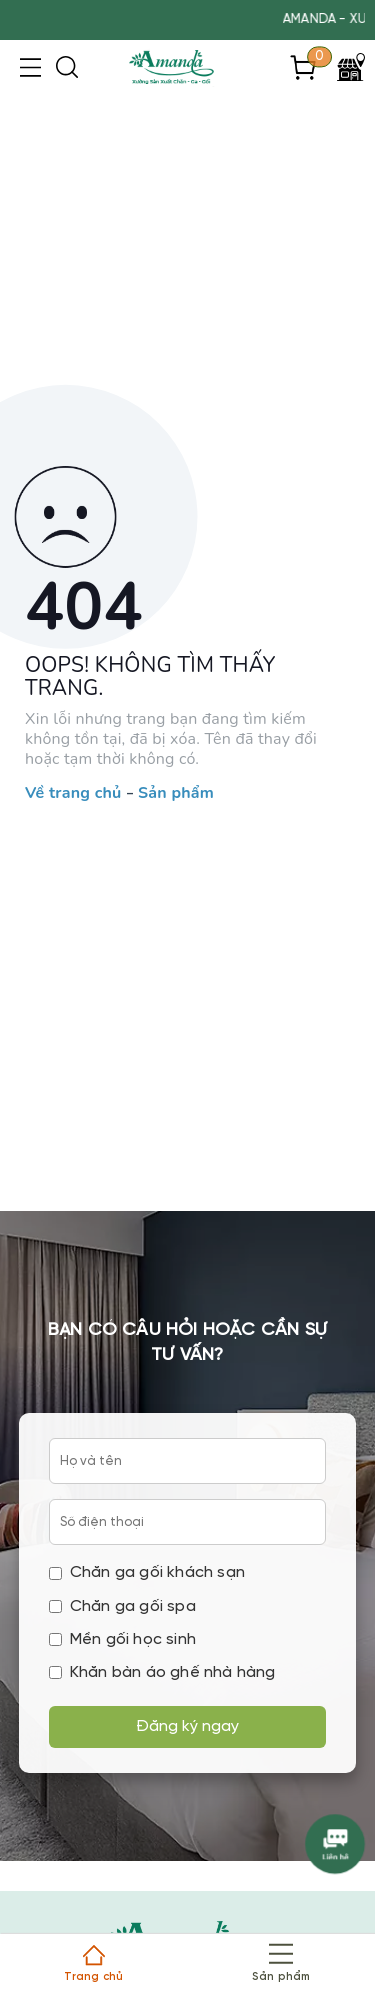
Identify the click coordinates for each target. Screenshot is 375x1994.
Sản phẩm (176, 794)
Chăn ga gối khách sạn (147, 1572)
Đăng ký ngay (187, 1726)
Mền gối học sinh (122, 1639)
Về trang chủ (73, 794)
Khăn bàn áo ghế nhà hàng (162, 1672)
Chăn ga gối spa (122, 1606)
